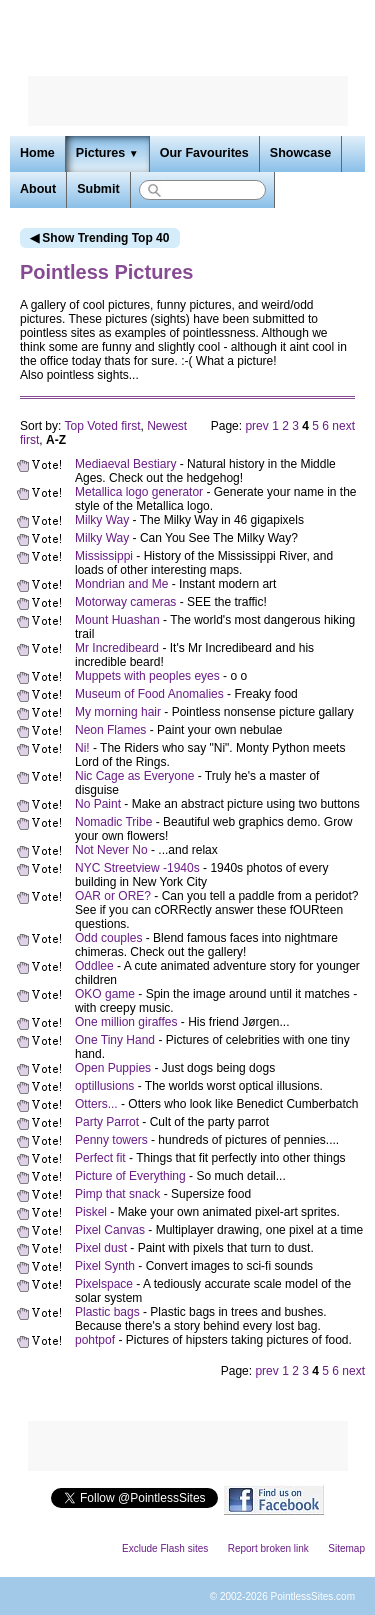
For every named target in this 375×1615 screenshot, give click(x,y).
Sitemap (346, 1548)
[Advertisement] (188, 101)
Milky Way (102, 520)
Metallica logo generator (139, 492)
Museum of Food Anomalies (149, 694)
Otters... (96, 1104)
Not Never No (111, 850)
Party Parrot (107, 1122)
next (343, 426)
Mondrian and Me (121, 584)
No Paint (98, 804)
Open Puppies (113, 1068)
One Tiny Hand (115, 1040)
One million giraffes (126, 1022)
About (38, 189)
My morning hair (118, 712)
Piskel (91, 1212)
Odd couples (108, 938)
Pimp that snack (117, 1194)
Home (37, 153)
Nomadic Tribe (113, 822)
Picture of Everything (130, 1176)
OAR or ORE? (113, 896)
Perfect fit (100, 1158)
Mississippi (104, 556)
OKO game (105, 994)
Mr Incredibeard (117, 648)
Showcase (300, 153)
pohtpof (95, 1340)
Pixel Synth (105, 1266)
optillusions (104, 1086)
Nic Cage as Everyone (134, 776)
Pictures (107, 153)
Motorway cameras (125, 602)
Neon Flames (110, 730)
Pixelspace (104, 1284)
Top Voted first (102, 426)
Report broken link (268, 1548)
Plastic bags (107, 1312)
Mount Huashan (117, 620)
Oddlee (94, 966)
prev (256, 426)
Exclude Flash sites (165, 1548)
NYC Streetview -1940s (137, 868)
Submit (98, 189)
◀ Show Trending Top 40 (99, 238)
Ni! (82, 748)
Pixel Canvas (110, 1230)
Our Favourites (204, 153)
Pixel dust (101, 1248)
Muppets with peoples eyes (147, 676)
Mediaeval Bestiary (125, 464)
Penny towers (111, 1140)
